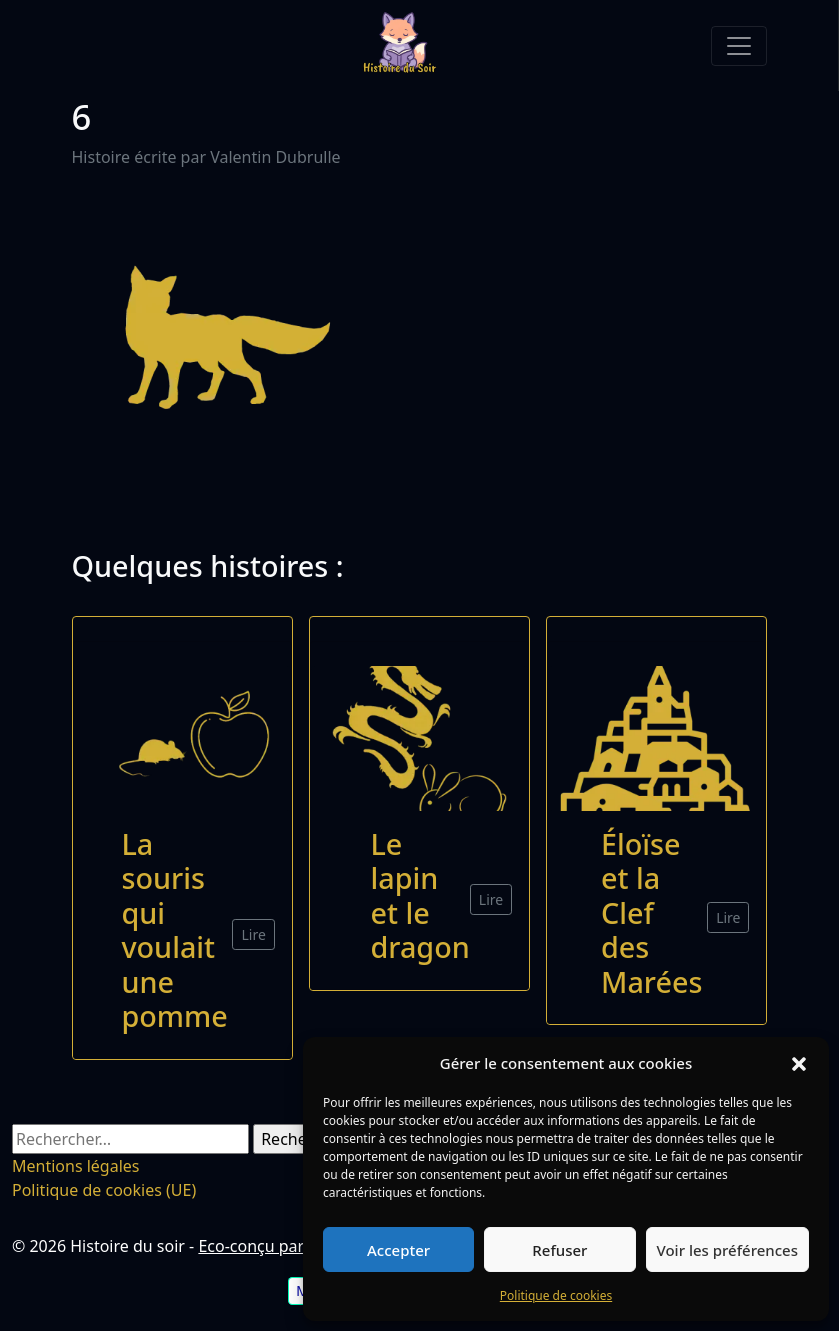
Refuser (559, 1250)
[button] (799, 1063)
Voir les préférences (727, 1250)
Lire (253, 934)
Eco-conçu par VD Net (279, 1246)
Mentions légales (76, 1166)
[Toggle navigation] (739, 46)
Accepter (398, 1250)
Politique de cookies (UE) (104, 1190)
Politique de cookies (556, 1295)
